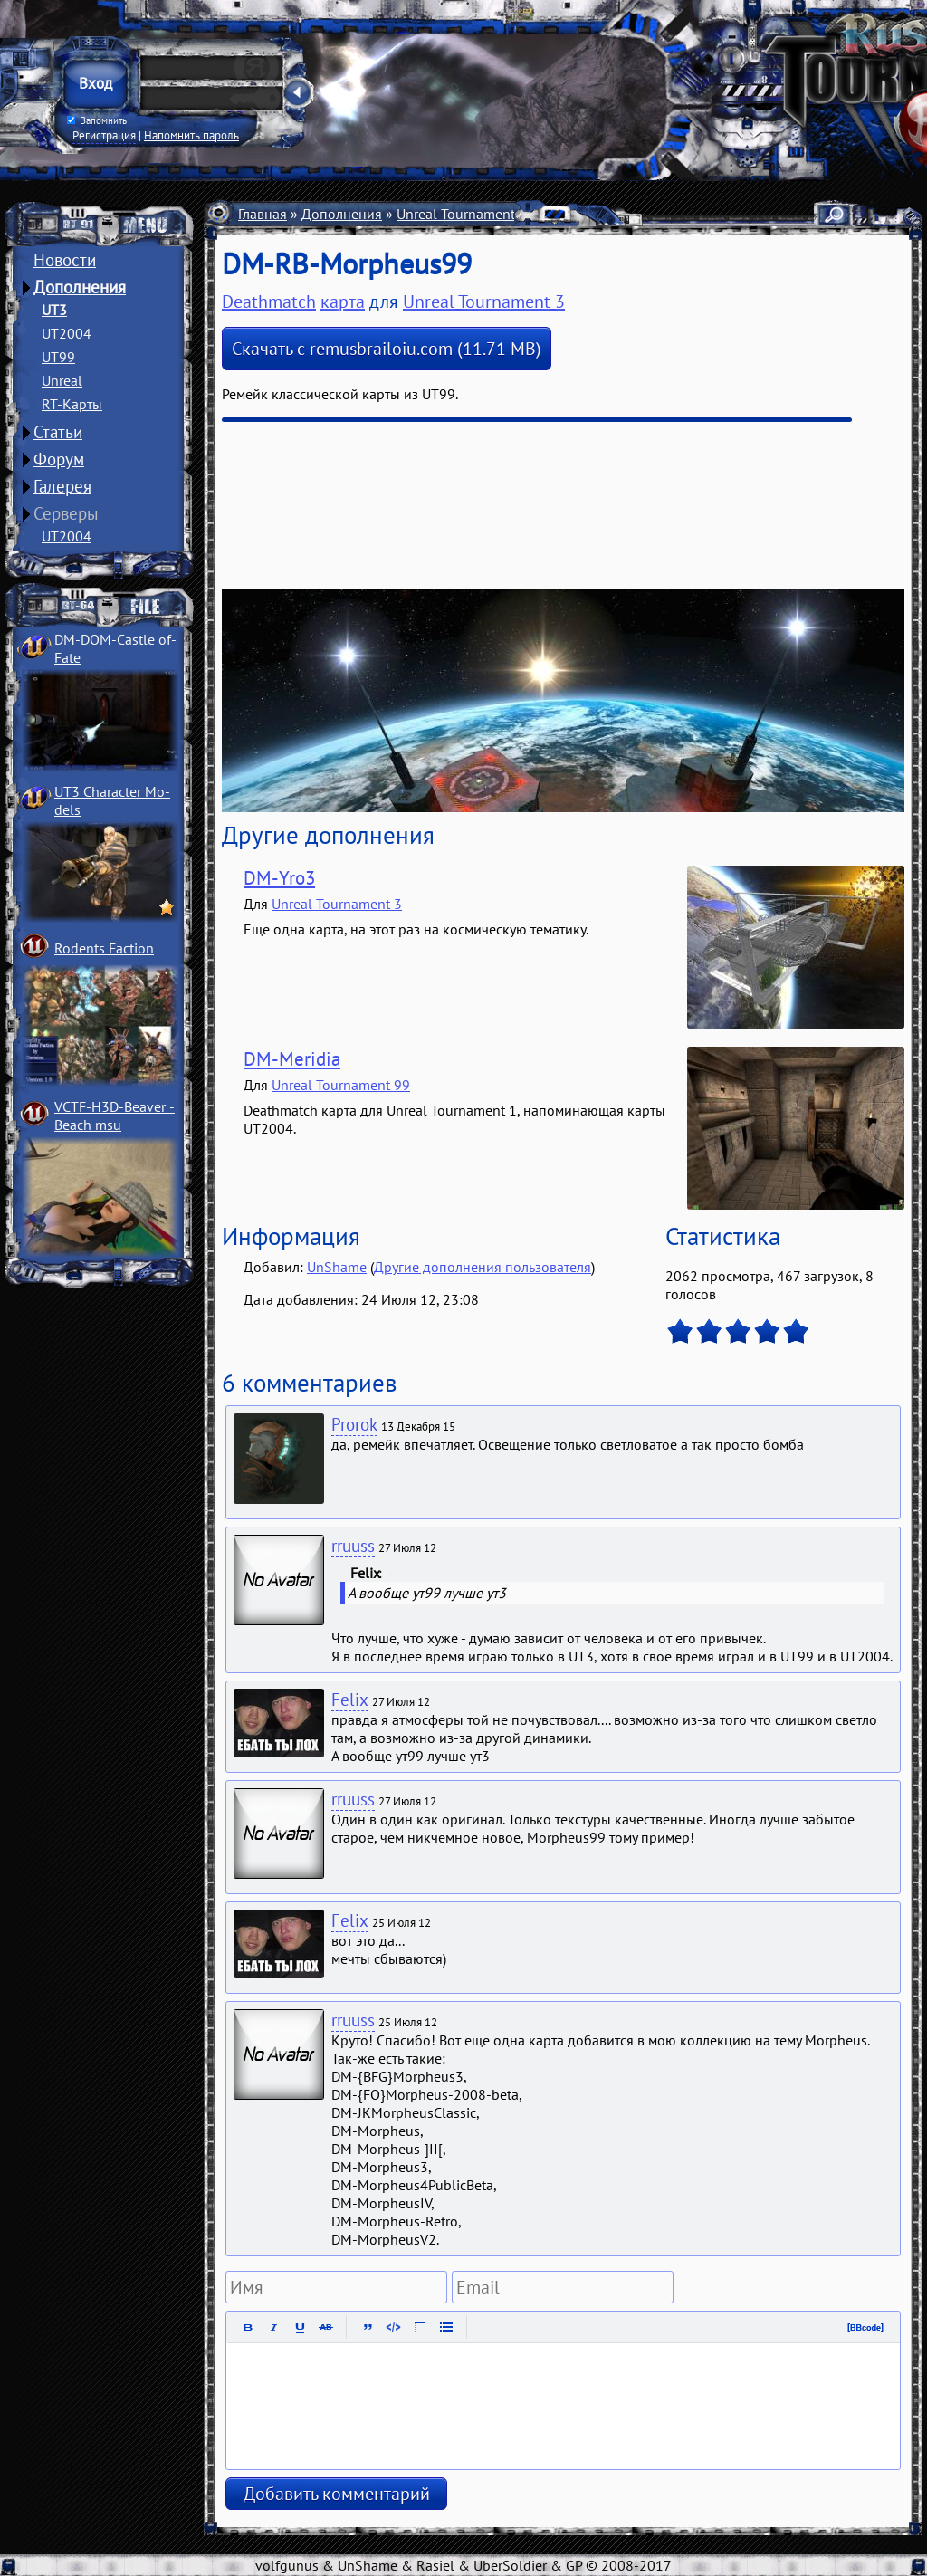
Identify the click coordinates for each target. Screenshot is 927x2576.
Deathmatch (269, 301)
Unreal (62, 380)
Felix (349, 1699)
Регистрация (104, 135)
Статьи (57, 432)
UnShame (337, 1267)
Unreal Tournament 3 (462, 214)
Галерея (62, 486)
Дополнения (79, 287)
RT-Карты (72, 404)
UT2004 (66, 333)
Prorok (354, 1424)
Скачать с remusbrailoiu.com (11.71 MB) (386, 348)
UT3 (54, 310)
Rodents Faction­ (104, 948)
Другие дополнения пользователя (482, 1267)
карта (342, 301)
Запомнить (97, 120)
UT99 (58, 357)
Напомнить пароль (191, 135)
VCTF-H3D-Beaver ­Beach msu (114, 1115)
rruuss (353, 1545)
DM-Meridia (292, 1059)
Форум (58, 459)
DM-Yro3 (279, 878)
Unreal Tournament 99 (341, 1085)
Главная (262, 214)
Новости (64, 260)
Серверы (66, 513)
